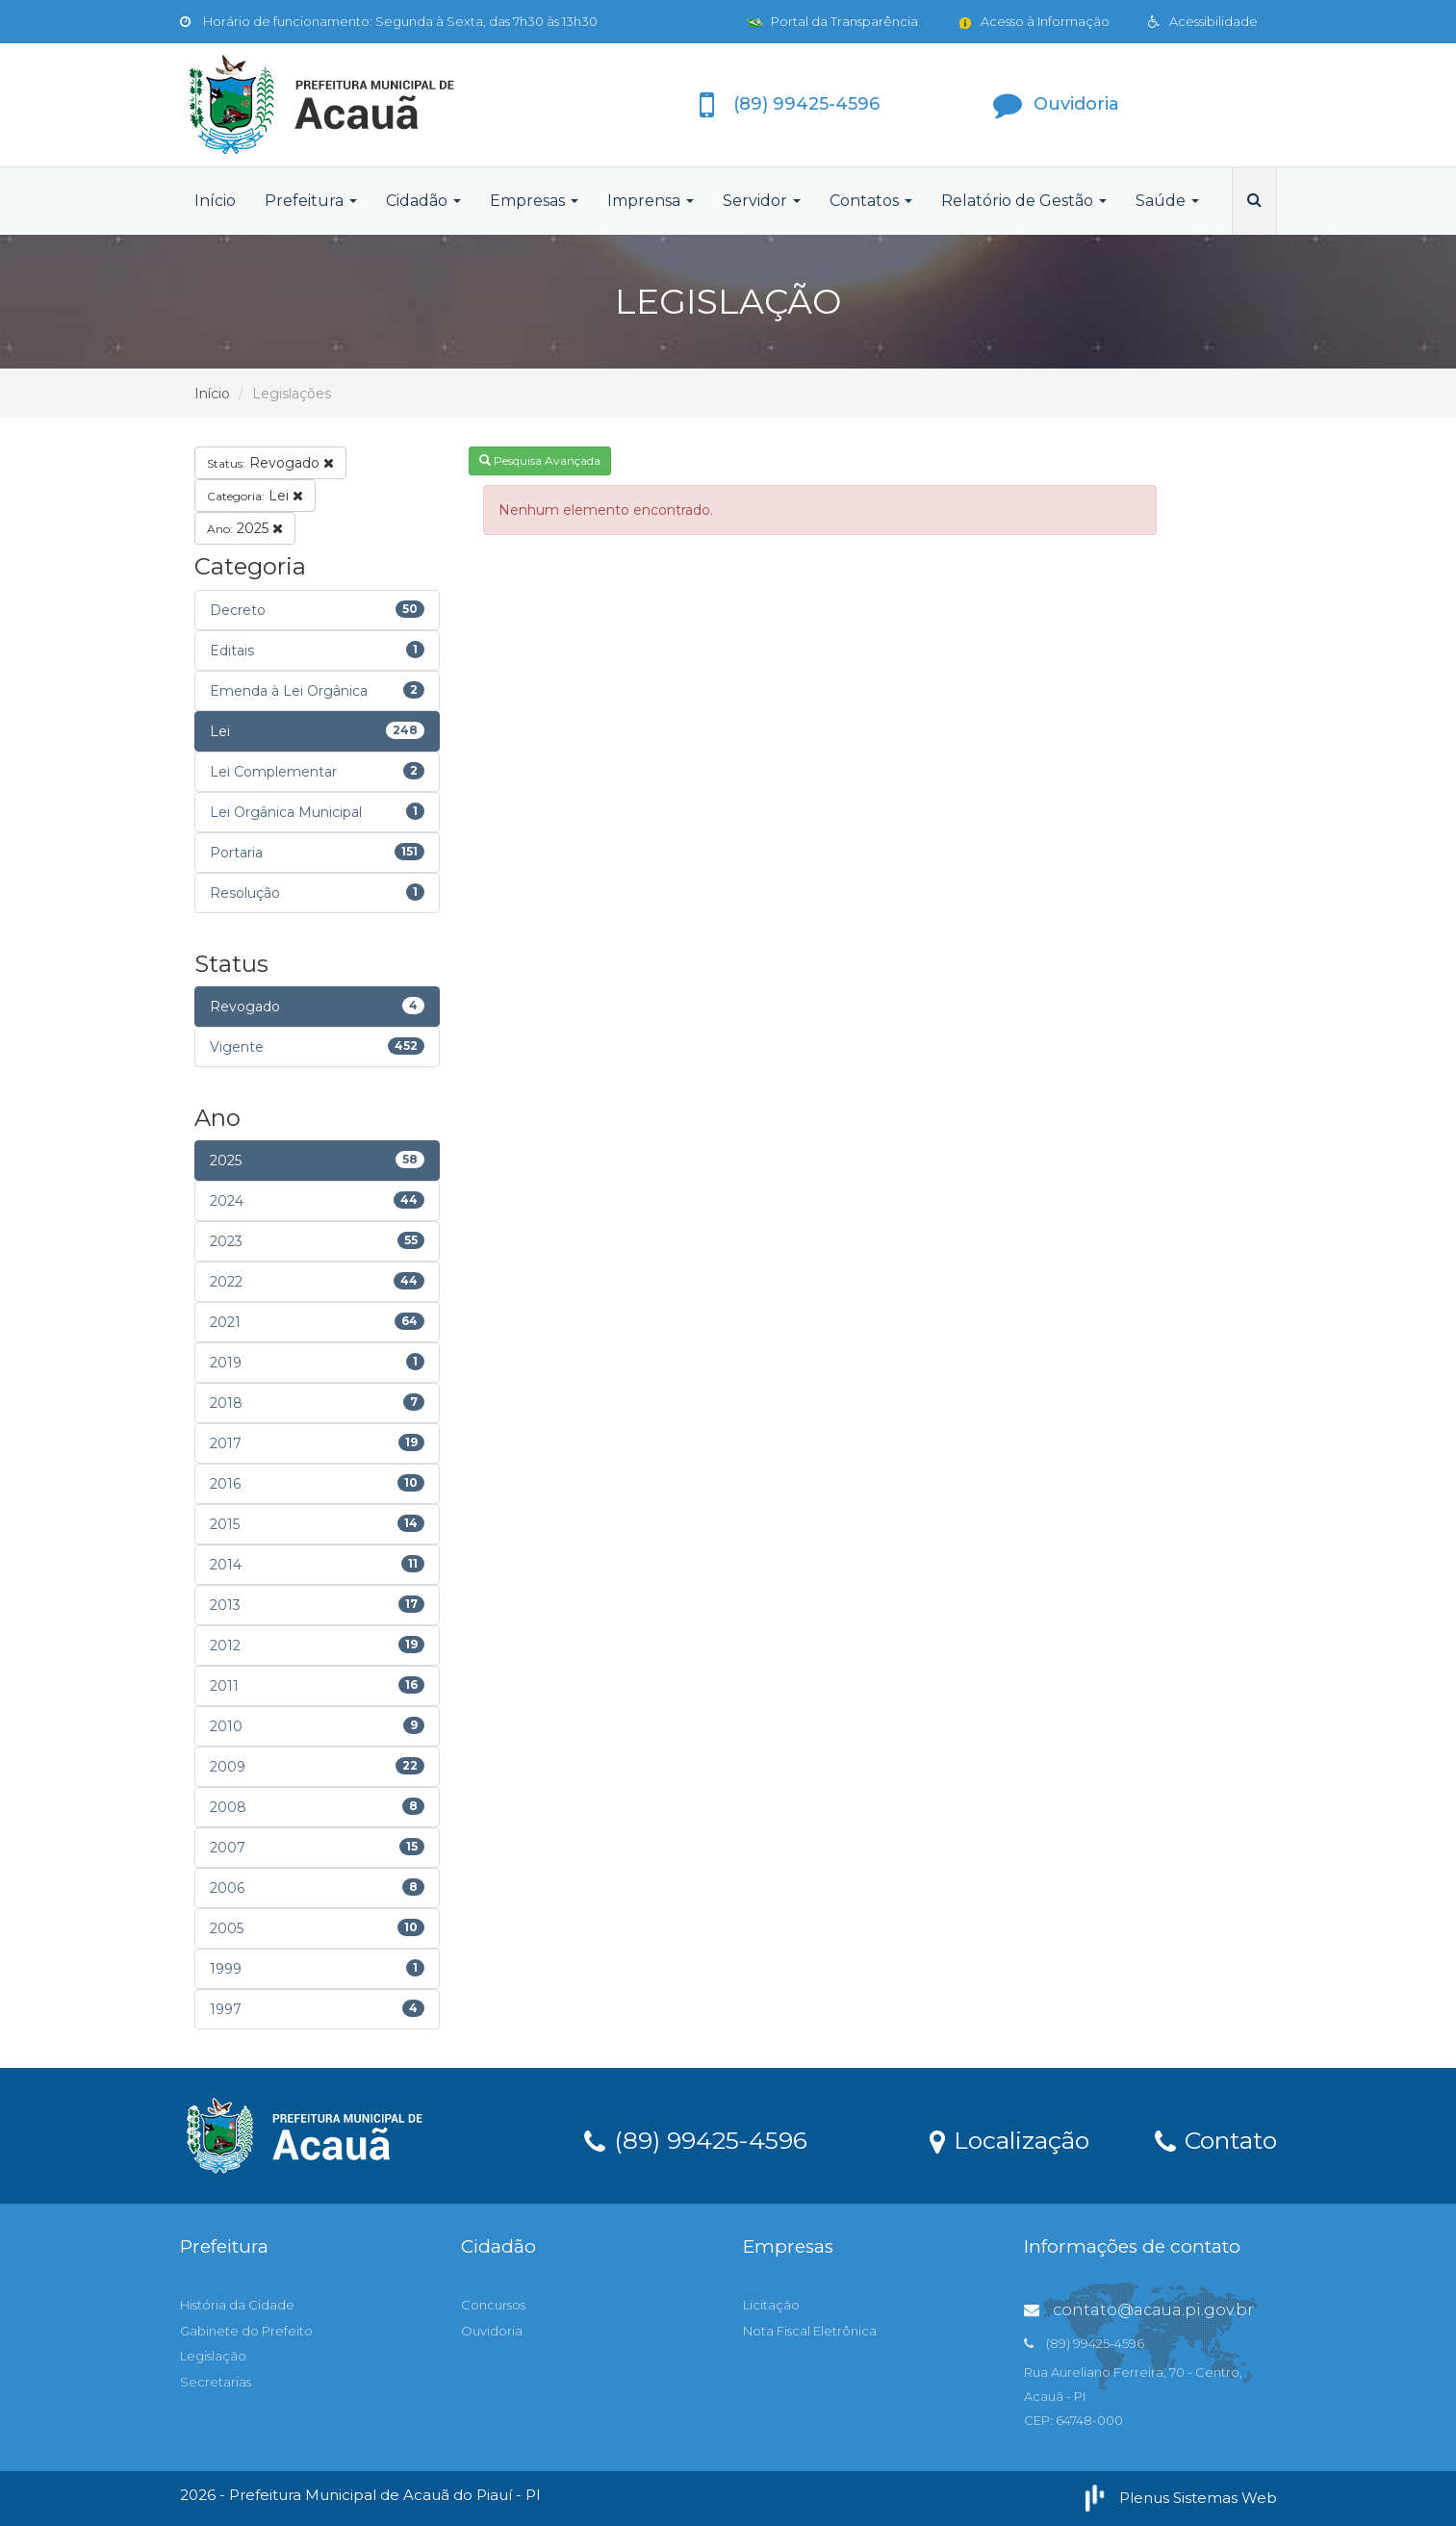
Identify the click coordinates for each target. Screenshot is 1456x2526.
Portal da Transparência (832, 21)
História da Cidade (237, 2304)
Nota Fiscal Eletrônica (810, 2330)
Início (215, 200)
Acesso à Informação (1033, 21)
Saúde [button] (1167, 200)
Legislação (213, 2355)
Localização (1009, 2139)
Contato (1216, 2139)
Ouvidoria (492, 2330)
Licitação (771, 2304)
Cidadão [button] (423, 200)
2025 (245, 528)
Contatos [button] (871, 200)
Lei (255, 495)
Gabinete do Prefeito (246, 2330)
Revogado (270, 463)
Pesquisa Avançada (539, 460)
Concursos (493, 2304)
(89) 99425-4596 (695, 2139)
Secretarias (215, 2381)
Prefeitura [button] (311, 200)
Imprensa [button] (650, 200)
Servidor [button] (762, 200)
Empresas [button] (534, 200)
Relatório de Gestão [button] (1024, 200)
